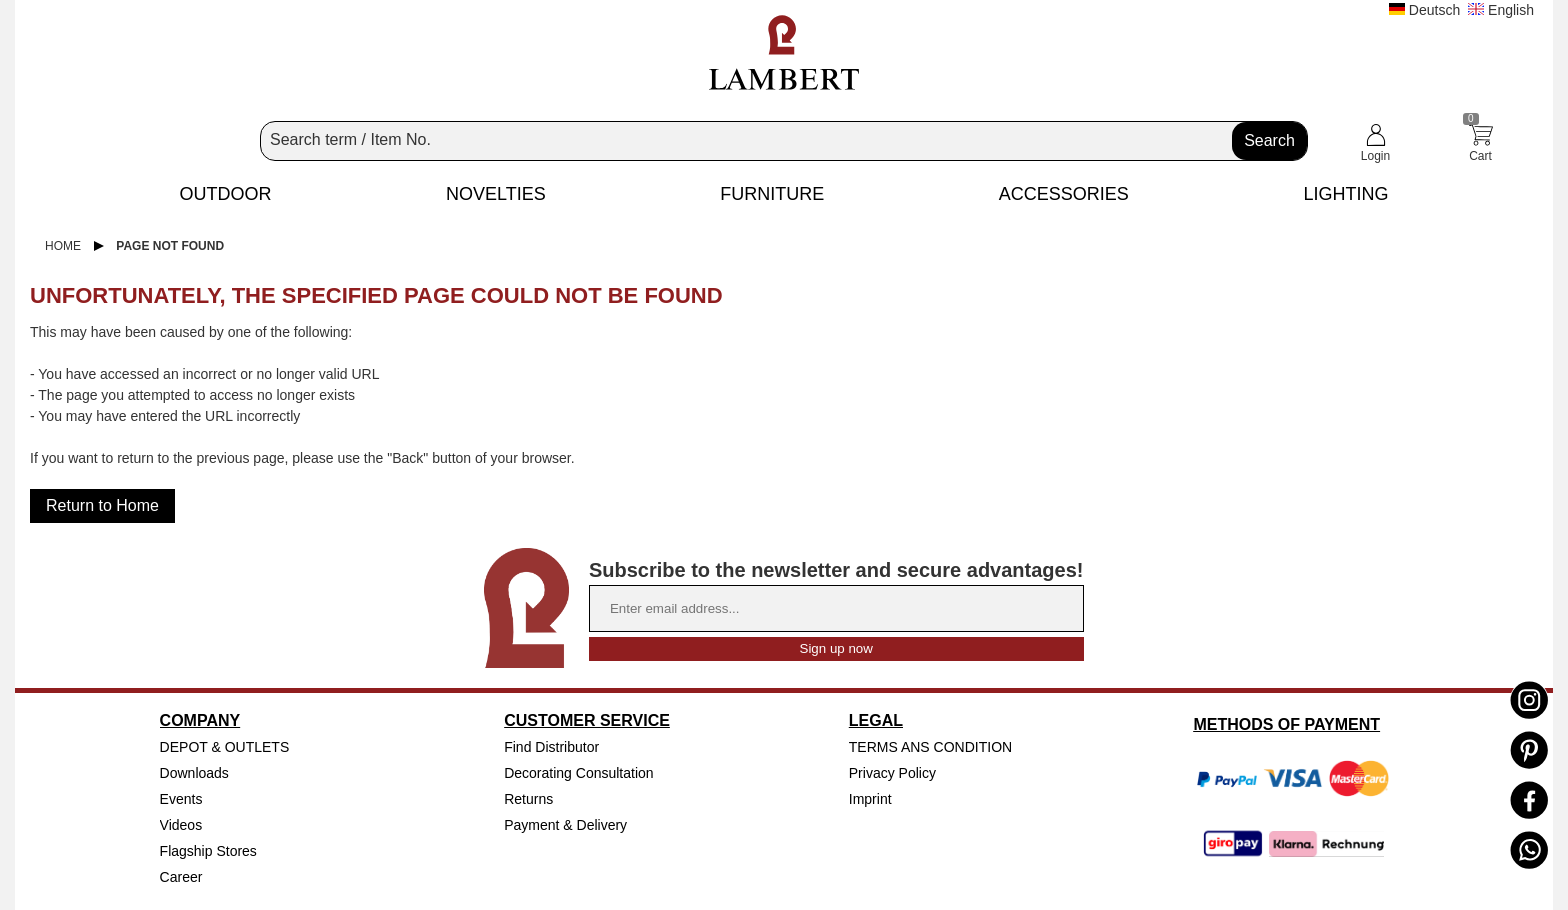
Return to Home (102, 505)
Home (63, 246)
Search (1269, 140)
